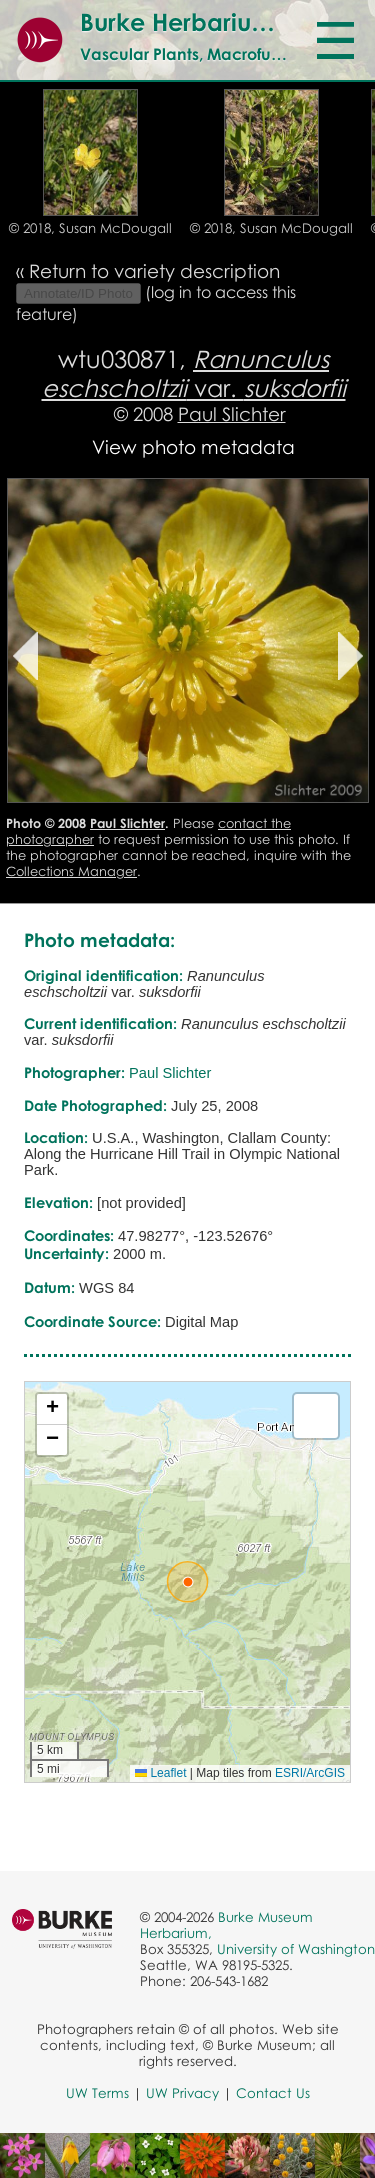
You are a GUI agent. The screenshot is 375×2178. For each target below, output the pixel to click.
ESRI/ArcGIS (310, 1773)
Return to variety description (154, 270)
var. (194, 373)
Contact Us (273, 2093)
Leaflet (160, 1773)
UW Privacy (182, 2093)
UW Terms (97, 2093)
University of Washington (296, 1949)
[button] (188, 1582)
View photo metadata (193, 446)
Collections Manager (71, 871)
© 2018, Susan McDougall (90, 228)
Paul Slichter (232, 413)
